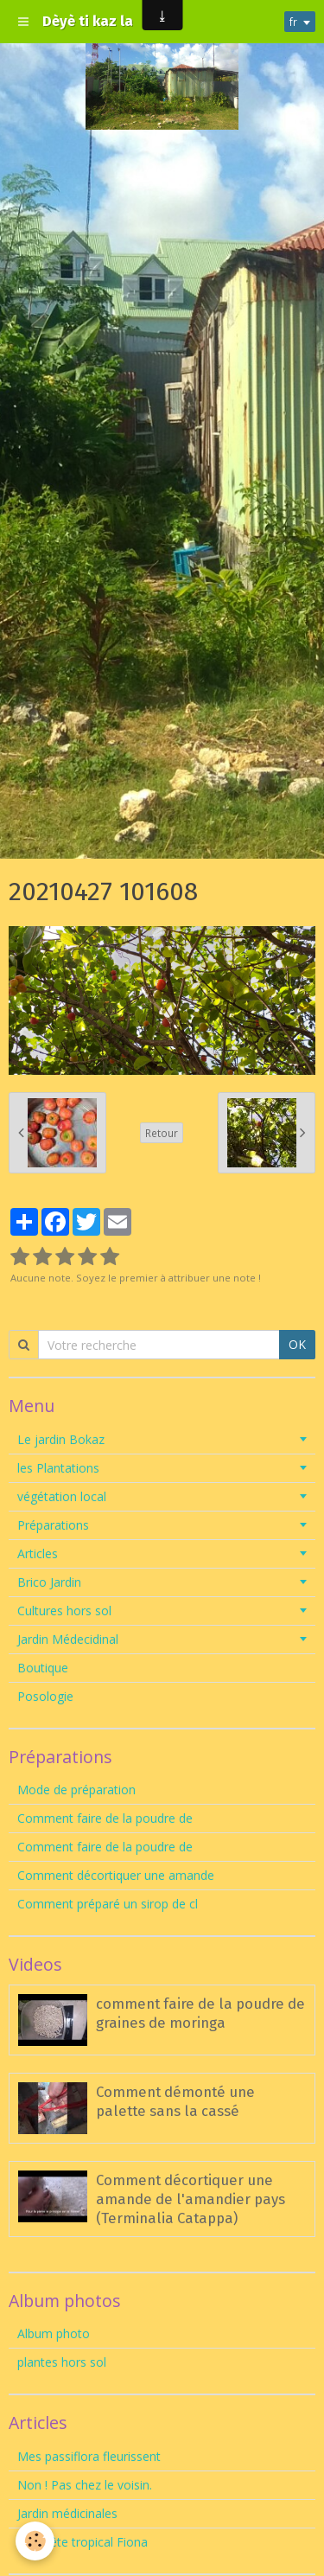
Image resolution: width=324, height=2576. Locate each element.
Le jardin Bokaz (61, 1439)
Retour (161, 1133)
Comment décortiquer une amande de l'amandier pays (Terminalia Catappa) (190, 2199)
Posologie (45, 1696)
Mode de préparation (76, 1789)
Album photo (53, 2333)
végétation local (61, 1496)
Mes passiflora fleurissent (90, 2456)
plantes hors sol (61, 2362)
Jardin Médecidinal (67, 1639)
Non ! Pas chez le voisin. (84, 2485)
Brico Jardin (49, 1582)
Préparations (53, 1525)
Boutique (42, 1667)
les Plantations (58, 1468)
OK (297, 1344)
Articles (37, 1553)
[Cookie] (35, 2541)
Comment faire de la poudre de (105, 1818)
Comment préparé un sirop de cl (107, 1903)
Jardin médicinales (67, 2513)
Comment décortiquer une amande (115, 1875)
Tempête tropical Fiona (82, 2542)
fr (293, 22)
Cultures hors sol (64, 1610)
